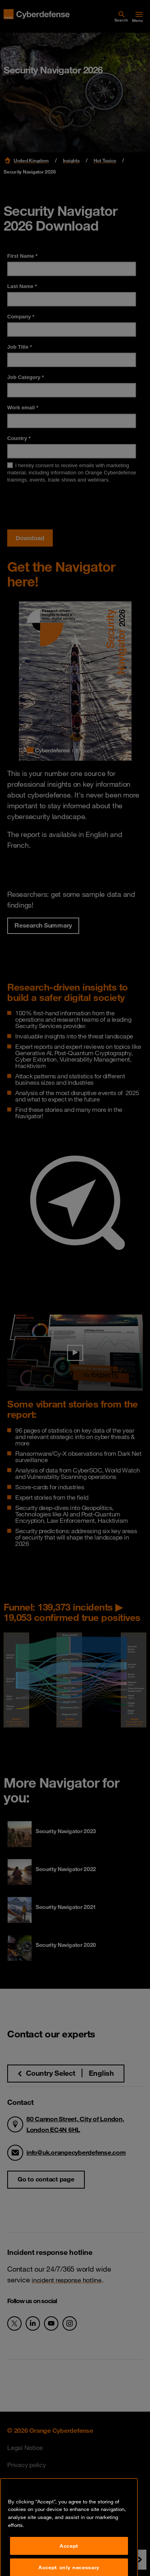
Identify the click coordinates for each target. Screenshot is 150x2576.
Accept (69, 2564)
